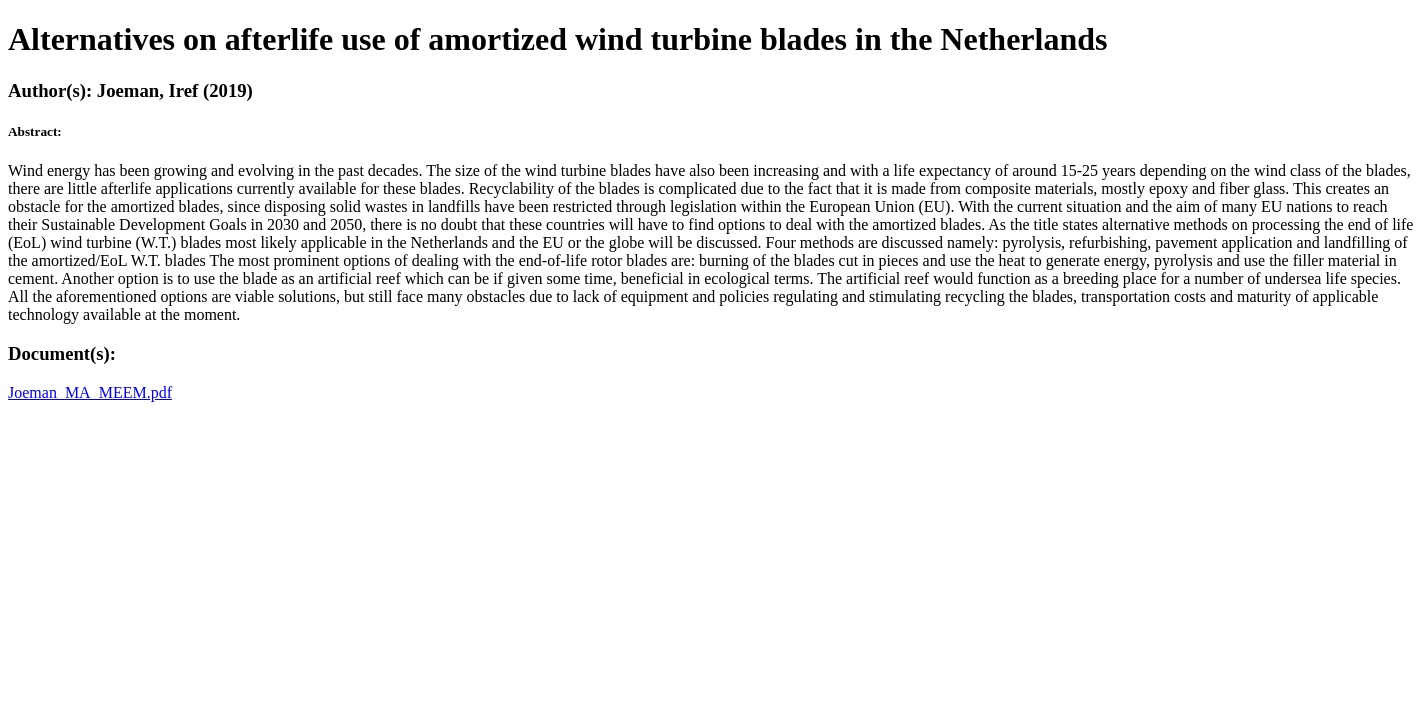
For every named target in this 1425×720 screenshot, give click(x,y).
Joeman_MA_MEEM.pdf (90, 392)
